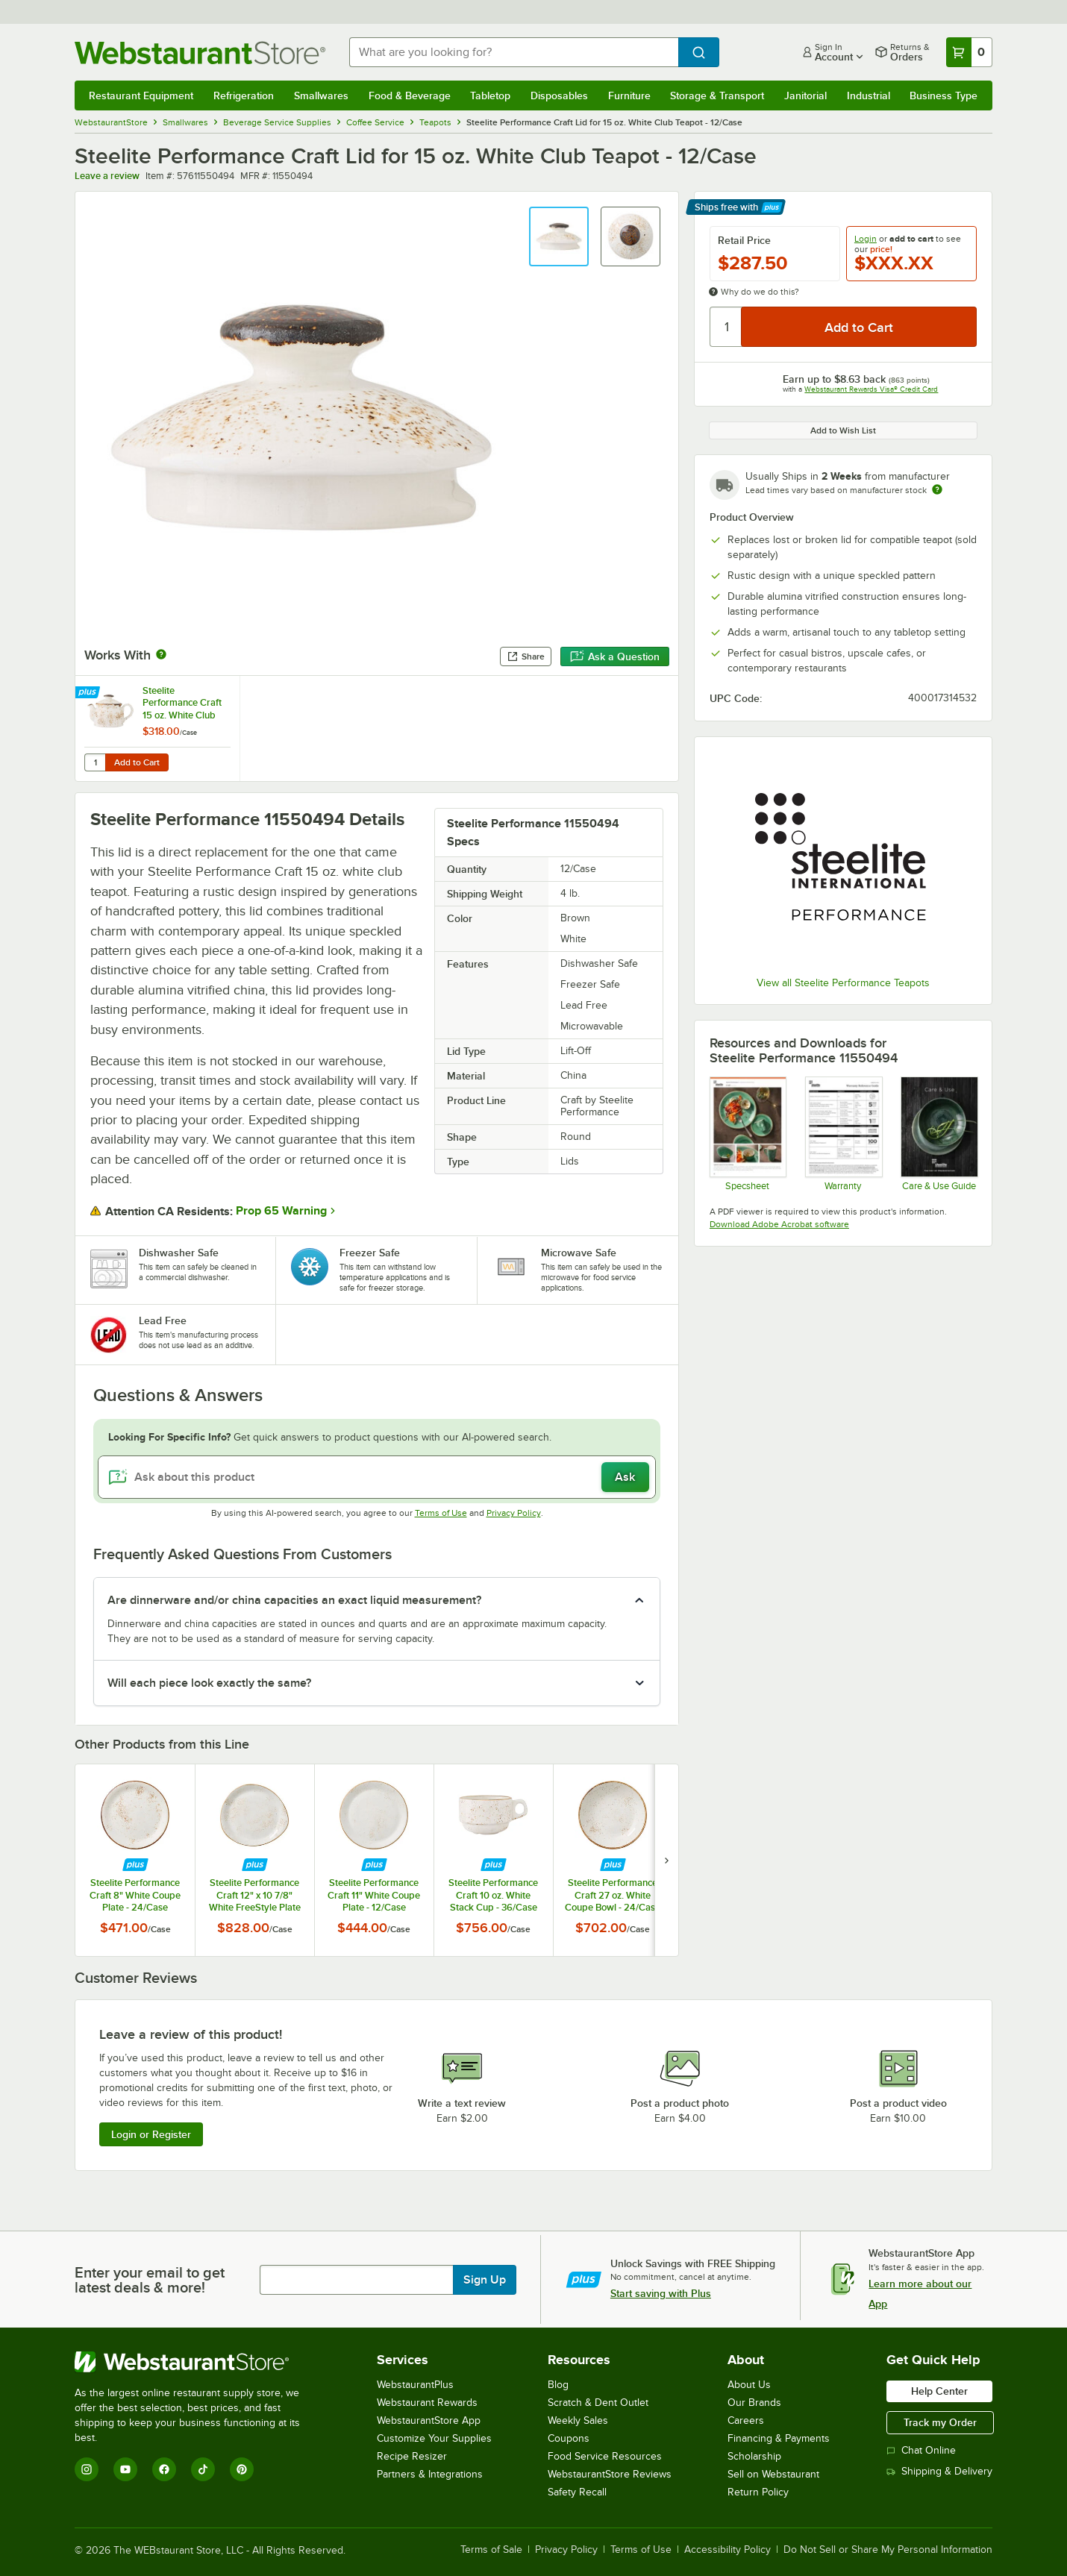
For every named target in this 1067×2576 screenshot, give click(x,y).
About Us (749, 2384)
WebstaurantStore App (429, 2420)
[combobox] (513, 52)
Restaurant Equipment (141, 95)
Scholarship (754, 2456)
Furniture (629, 95)
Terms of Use (441, 1513)
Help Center (939, 2391)
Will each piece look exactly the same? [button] (209, 1683)
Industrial (868, 95)
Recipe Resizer (412, 2456)
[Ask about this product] (376, 1477)
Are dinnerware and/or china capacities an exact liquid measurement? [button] (294, 1600)
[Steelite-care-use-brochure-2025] (938, 1133)
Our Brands (754, 2402)
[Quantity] (726, 327)
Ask (625, 1477)
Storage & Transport (717, 95)
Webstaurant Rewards (427, 2402)
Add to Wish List (843, 430)
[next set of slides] (666, 1860)
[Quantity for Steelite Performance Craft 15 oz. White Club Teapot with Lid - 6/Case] (94, 762)
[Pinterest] (242, 2469)
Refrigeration (243, 95)
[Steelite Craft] (747, 1133)
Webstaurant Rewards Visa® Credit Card (871, 389)
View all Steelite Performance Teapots (843, 982)
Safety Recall (577, 2492)
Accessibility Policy (727, 2550)
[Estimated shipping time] (937, 489)
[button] (559, 236)
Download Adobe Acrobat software (779, 1224)
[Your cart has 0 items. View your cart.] (969, 52)
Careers (746, 2420)
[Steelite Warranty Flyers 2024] (842, 1133)
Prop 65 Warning (281, 1211)
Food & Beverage (410, 95)
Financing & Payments (779, 2438)
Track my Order (940, 2422)
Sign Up (484, 2280)
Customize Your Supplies (434, 2438)
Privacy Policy (513, 1513)
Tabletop (490, 95)
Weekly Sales (578, 2420)
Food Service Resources (605, 2456)
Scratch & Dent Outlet (598, 2402)
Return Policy (758, 2492)
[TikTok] (203, 2469)
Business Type (943, 95)
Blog (558, 2384)
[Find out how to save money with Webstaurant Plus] (89, 693)
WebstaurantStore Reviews (610, 2474)
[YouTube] (125, 2469)
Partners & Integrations (430, 2474)
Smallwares (321, 95)
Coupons (568, 2438)
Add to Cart (137, 762)
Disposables (559, 95)
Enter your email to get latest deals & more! (150, 2280)
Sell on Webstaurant (773, 2474)
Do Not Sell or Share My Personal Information (887, 2550)
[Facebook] (164, 2469)
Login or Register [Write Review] (151, 2134)
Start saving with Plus (660, 2293)
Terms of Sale (491, 2550)
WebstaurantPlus (415, 2384)
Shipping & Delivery (939, 2471)
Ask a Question (615, 656)
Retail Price (744, 240)
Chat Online (921, 2450)
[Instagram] (86, 2469)
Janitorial (805, 95)
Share (526, 656)
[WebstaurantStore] (197, 2362)
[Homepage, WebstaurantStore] (200, 52)
